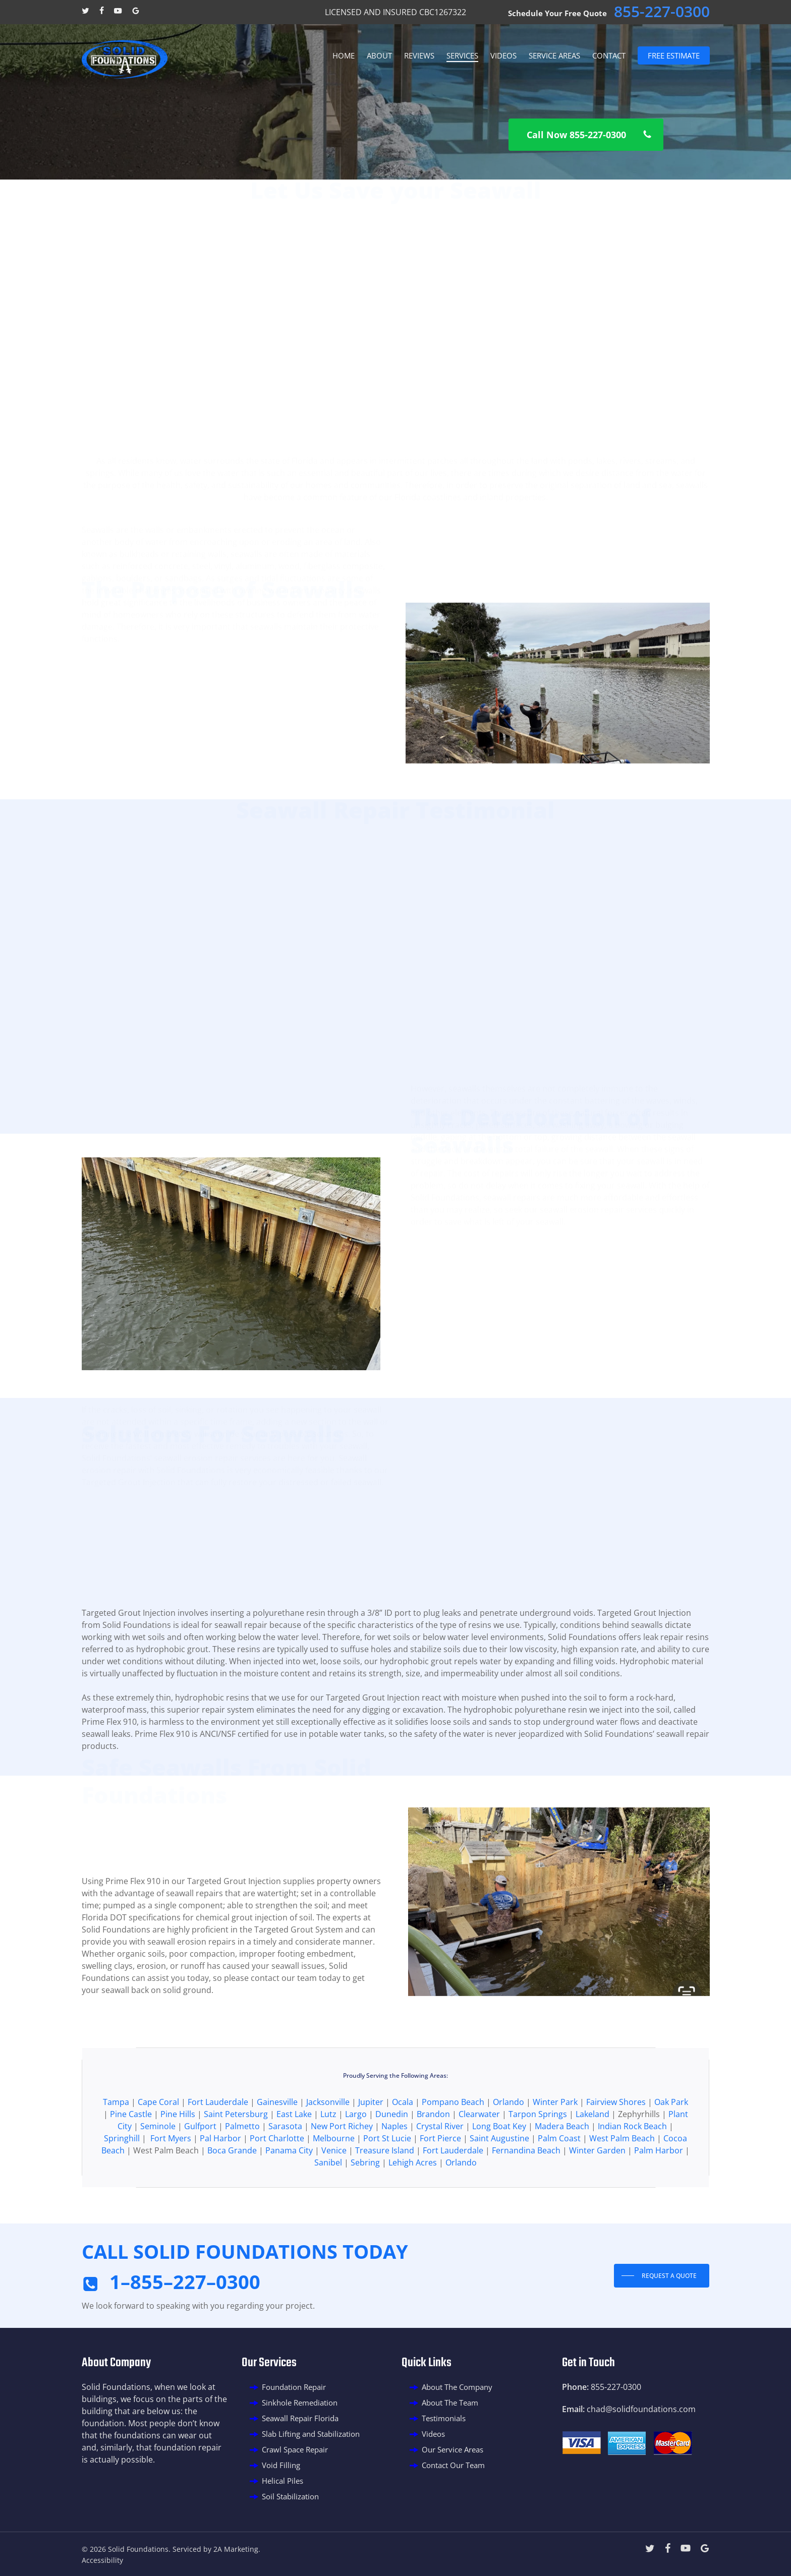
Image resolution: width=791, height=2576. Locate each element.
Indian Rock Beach (632, 2173)
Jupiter (371, 2148)
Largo (356, 2161)
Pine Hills (177, 2161)
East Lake (294, 2161)
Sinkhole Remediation (299, 2402)
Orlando (509, 2148)
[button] (585, 135)
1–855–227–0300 (184, 2281)
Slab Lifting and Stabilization (311, 2434)
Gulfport (201, 2173)
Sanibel (328, 2209)
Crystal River (440, 2173)
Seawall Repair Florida (300, 2418)
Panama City (289, 2197)
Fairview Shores (616, 2148)
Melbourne (334, 2185)
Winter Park (555, 2148)
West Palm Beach (622, 2185)
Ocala (402, 2148)
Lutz (328, 2161)
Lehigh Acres (412, 2209)
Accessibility (102, 2560)
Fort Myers (170, 2185)
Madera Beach (562, 2173)
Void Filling (281, 2465)
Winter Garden (597, 2197)
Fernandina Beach (526, 2197)
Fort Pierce (440, 2185)
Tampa (116, 2148)
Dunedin (391, 2161)
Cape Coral (158, 2148)
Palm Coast (559, 2185)
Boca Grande (232, 2197)
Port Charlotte (277, 2185)
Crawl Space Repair (295, 2449)
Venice (334, 2197)
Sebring (365, 2209)
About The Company (457, 2387)
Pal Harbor (220, 2185)
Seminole (159, 2173)
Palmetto (243, 2173)
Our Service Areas (452, 2449)
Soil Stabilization (290, 2496)
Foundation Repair (294, 2387)
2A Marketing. (236, 2549)
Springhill (122, 2185)
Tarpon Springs (537, 2161)
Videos (433, 2434)
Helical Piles (282, 2481)
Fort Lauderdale (218, 2148)
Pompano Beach (453, 2148)
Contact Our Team (453, 2465)
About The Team (450, 2402)
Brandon (434, 2161)
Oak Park (671, 2148)
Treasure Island (384, 2197)
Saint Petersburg (236, 2161)
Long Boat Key (499, 2173)
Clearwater (479, 2161)
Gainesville (277, 2148)
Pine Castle (131, 2161)
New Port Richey (342, 2173)
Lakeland (592, 2161)
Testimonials (444, 2418)
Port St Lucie (387, 2185)
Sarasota (285, 2173)
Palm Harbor (658, 2197)
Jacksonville (328, 2148)
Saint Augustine (499, 2185)
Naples (394, 2173)
